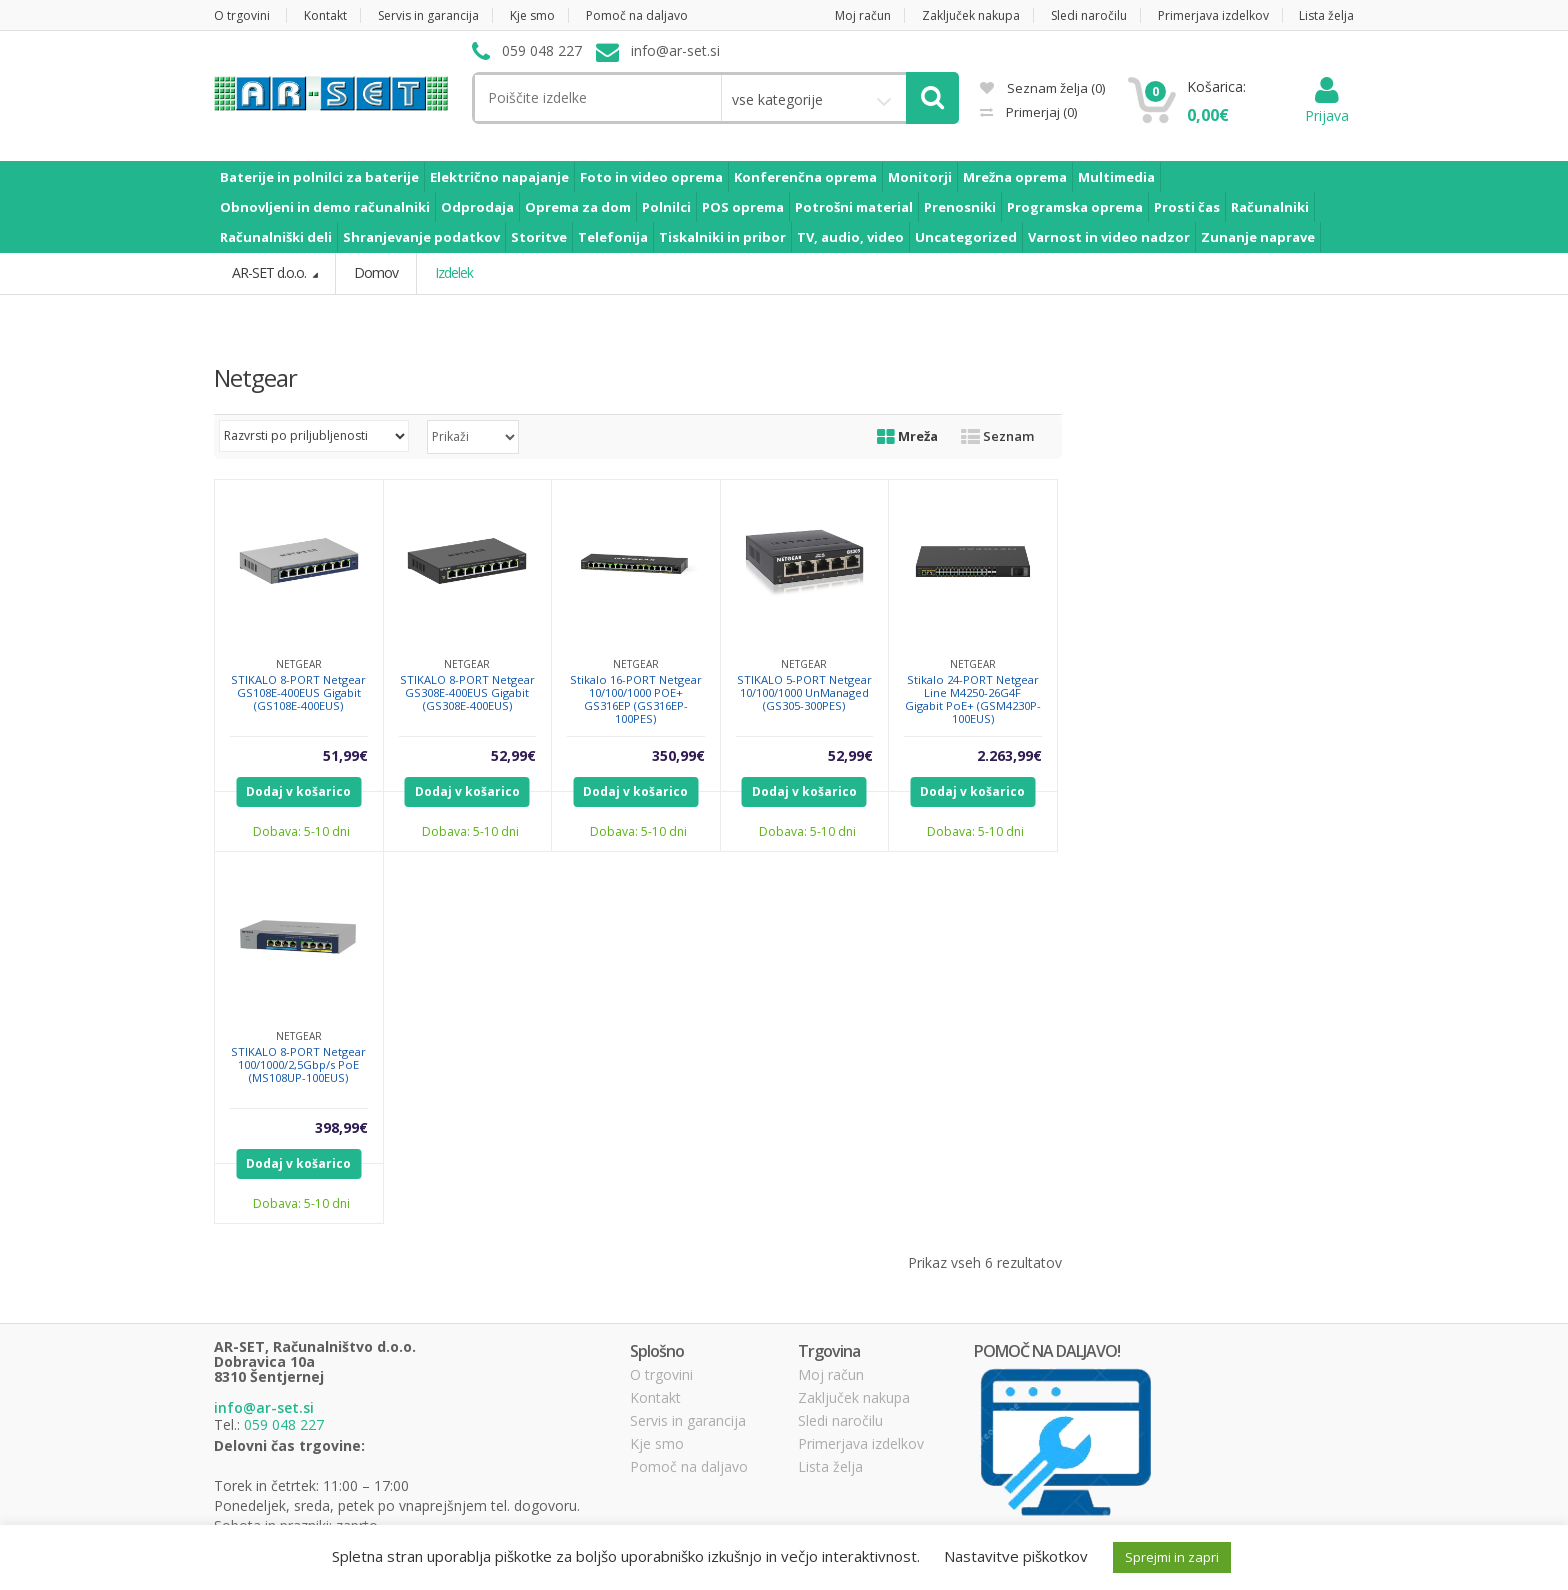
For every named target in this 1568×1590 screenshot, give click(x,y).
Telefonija (613, 237)
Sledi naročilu (1089, 15)
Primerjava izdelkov (1213, 15)
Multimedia (1116, 177)
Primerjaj (1040, 112)
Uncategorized (966, 237)
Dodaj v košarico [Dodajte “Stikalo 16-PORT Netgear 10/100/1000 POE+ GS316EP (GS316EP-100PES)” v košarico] (635, 790)
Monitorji (920, 177)
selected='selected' (473, 436)
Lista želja (1326, 15)
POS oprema (743, 207)
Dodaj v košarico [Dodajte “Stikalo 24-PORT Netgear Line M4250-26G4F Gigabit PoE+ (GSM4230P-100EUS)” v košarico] (972, 790)
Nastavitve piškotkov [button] (1016, 1556)
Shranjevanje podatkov (421, 237)
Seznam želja (1042, 88)
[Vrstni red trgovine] (314, 435)
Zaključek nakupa (971, 15)
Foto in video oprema (651, 177)
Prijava (1327, 105)
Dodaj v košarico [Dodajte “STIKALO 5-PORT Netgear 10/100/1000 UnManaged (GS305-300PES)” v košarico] (804, 790)
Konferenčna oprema (805, 177)
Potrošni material (854, 207)
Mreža (907, 435)
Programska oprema (1075, 207)
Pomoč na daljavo (637, 15)
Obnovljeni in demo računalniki (325, 207)
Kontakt (325, 15)
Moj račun (863, 15)
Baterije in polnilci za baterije (319, 177)
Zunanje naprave (1258, 237)
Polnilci (666, 207)
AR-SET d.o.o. (270, 272)
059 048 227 (284, 1424)
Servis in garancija (428, 15)
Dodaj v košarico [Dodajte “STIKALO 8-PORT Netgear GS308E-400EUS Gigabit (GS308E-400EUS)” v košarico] (467, 790)
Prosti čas (1187, 207)
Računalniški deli (276, 237)
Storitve (539, 237)
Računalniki (1270, 207)
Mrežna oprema (1015, 177)
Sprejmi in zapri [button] (1172, 1557)
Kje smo (532, 15)
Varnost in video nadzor (1109, 237)
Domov (376, 272)
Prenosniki (960, 207)
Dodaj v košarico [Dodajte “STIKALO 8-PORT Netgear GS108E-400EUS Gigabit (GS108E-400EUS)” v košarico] (298, 790)
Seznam (997, 435)
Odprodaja (477, 207)
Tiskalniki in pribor (722, 237)
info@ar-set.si (264, 1407)
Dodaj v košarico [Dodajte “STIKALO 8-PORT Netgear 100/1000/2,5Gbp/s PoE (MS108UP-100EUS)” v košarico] (298, 1162)
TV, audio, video (850, 237)
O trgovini (242, 15)
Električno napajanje (499, 177)
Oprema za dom (578, 207)
